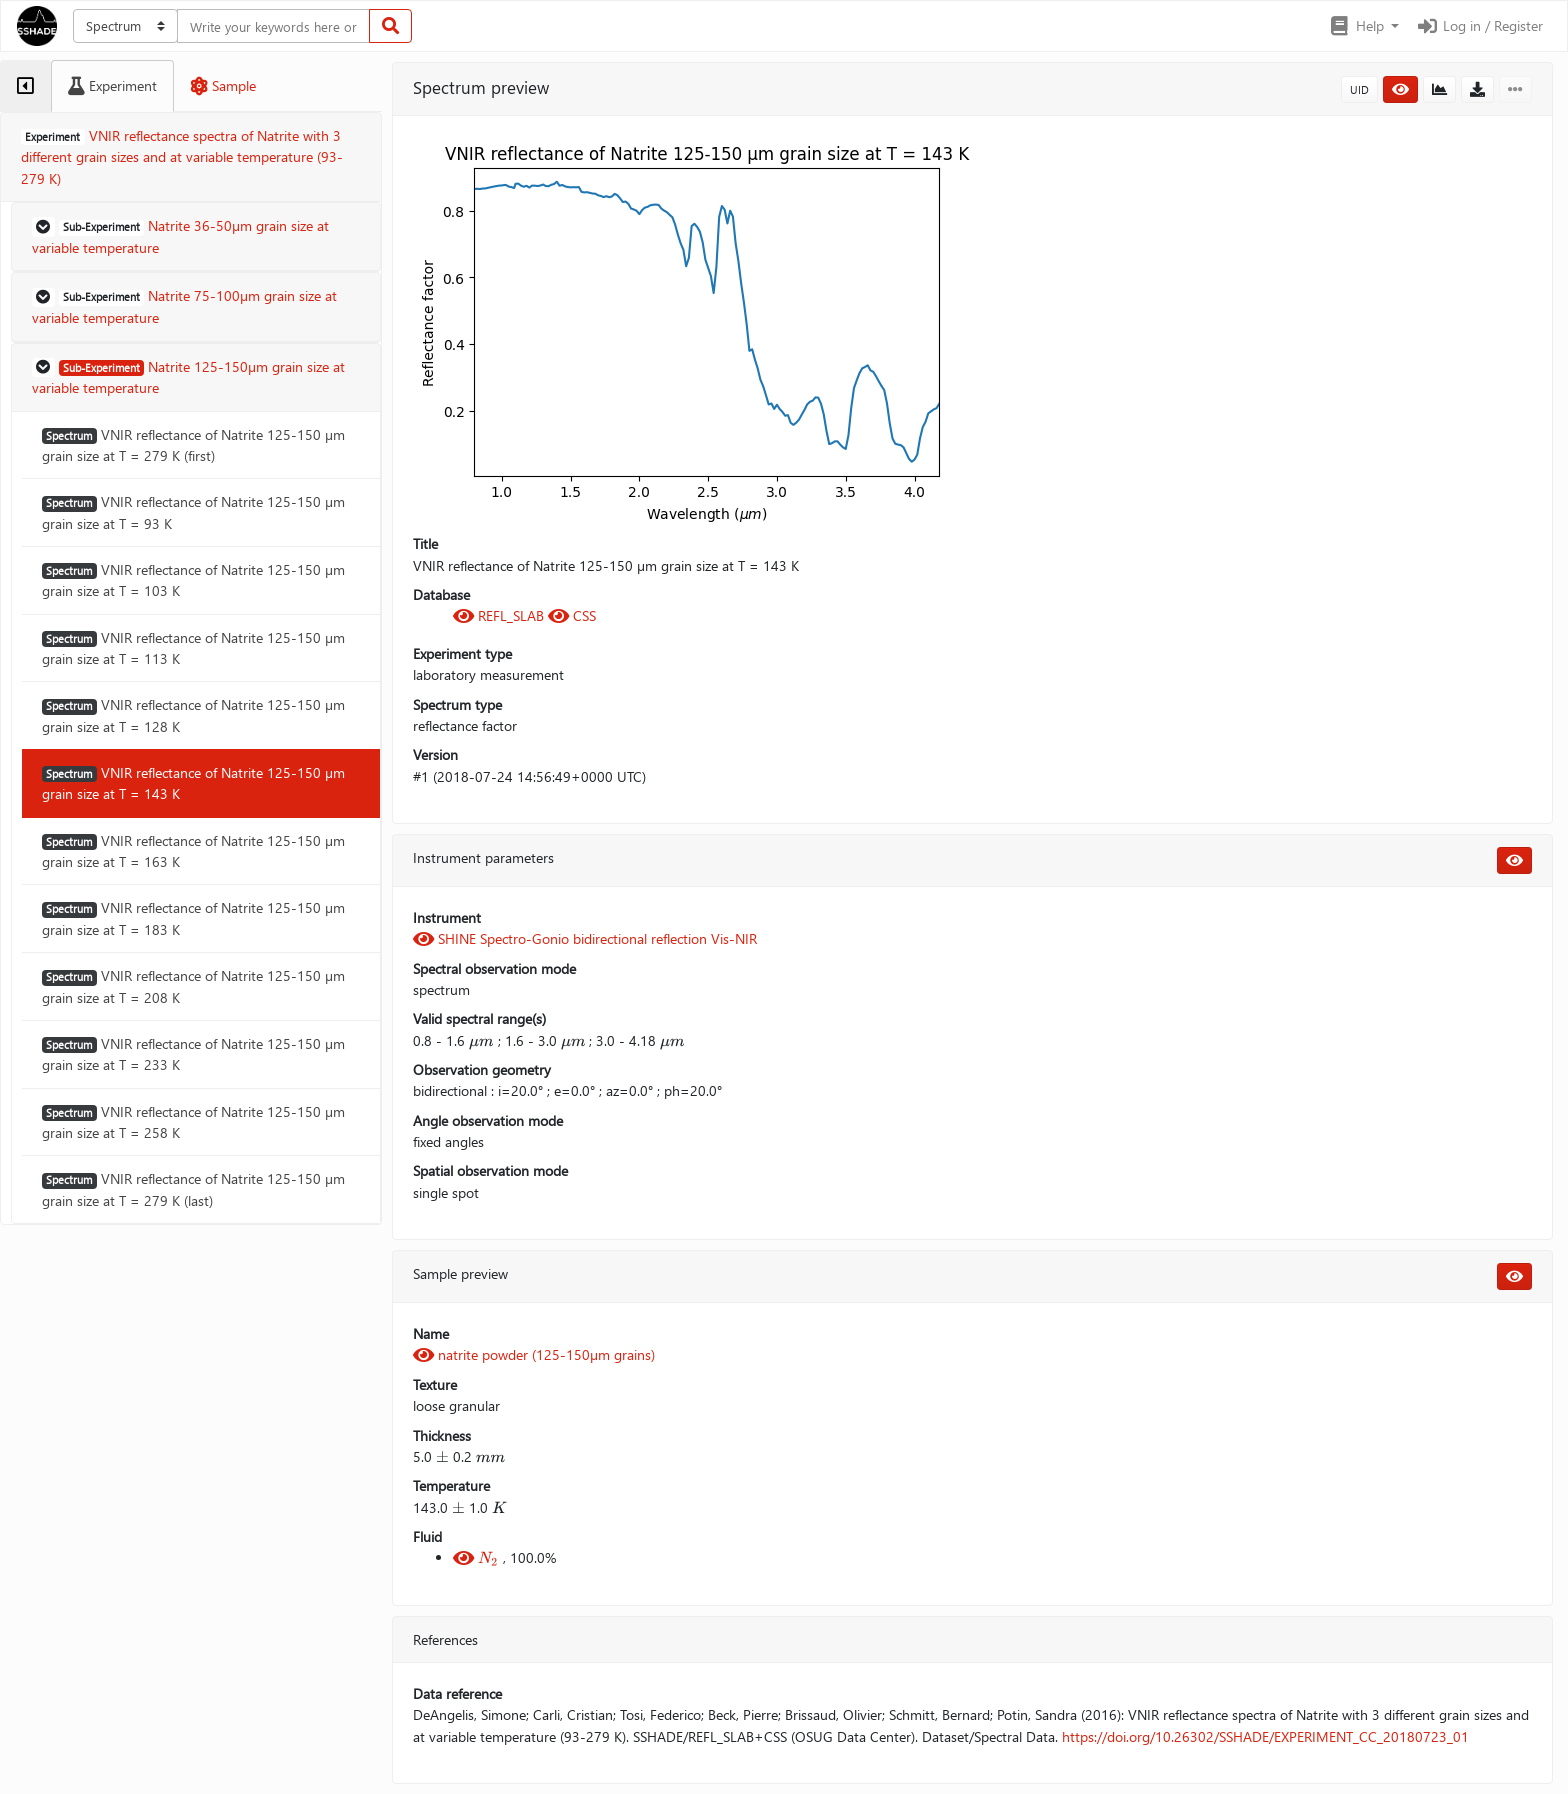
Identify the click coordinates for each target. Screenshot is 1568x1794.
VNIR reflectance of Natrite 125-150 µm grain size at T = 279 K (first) (193, 445)
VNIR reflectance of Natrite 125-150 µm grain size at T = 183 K (193, 918)
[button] (1363, 26)
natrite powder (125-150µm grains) (534, 1354)
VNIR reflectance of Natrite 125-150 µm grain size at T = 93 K (193, 512)
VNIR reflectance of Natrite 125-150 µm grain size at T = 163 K (193, 851)
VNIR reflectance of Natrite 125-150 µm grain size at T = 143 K (193, 783)
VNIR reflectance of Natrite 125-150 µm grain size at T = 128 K (193, 715)
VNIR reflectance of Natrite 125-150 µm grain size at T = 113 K (193, 648)
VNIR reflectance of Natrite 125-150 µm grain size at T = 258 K (193, 1122)
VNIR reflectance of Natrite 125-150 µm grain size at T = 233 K (193, 1054)
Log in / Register (1479, 25)
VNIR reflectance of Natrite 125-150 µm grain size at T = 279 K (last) (193, 1189)
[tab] (25, 86)
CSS (572, 615)
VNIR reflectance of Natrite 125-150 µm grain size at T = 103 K (193, 580)
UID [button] (1359, 89)
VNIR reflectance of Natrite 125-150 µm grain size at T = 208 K (193, 986)
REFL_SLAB (500, 615)
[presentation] (481, 1041)
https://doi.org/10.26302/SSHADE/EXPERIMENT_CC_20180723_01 (1265, 1736)
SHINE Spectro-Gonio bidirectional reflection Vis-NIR (585, 938)
